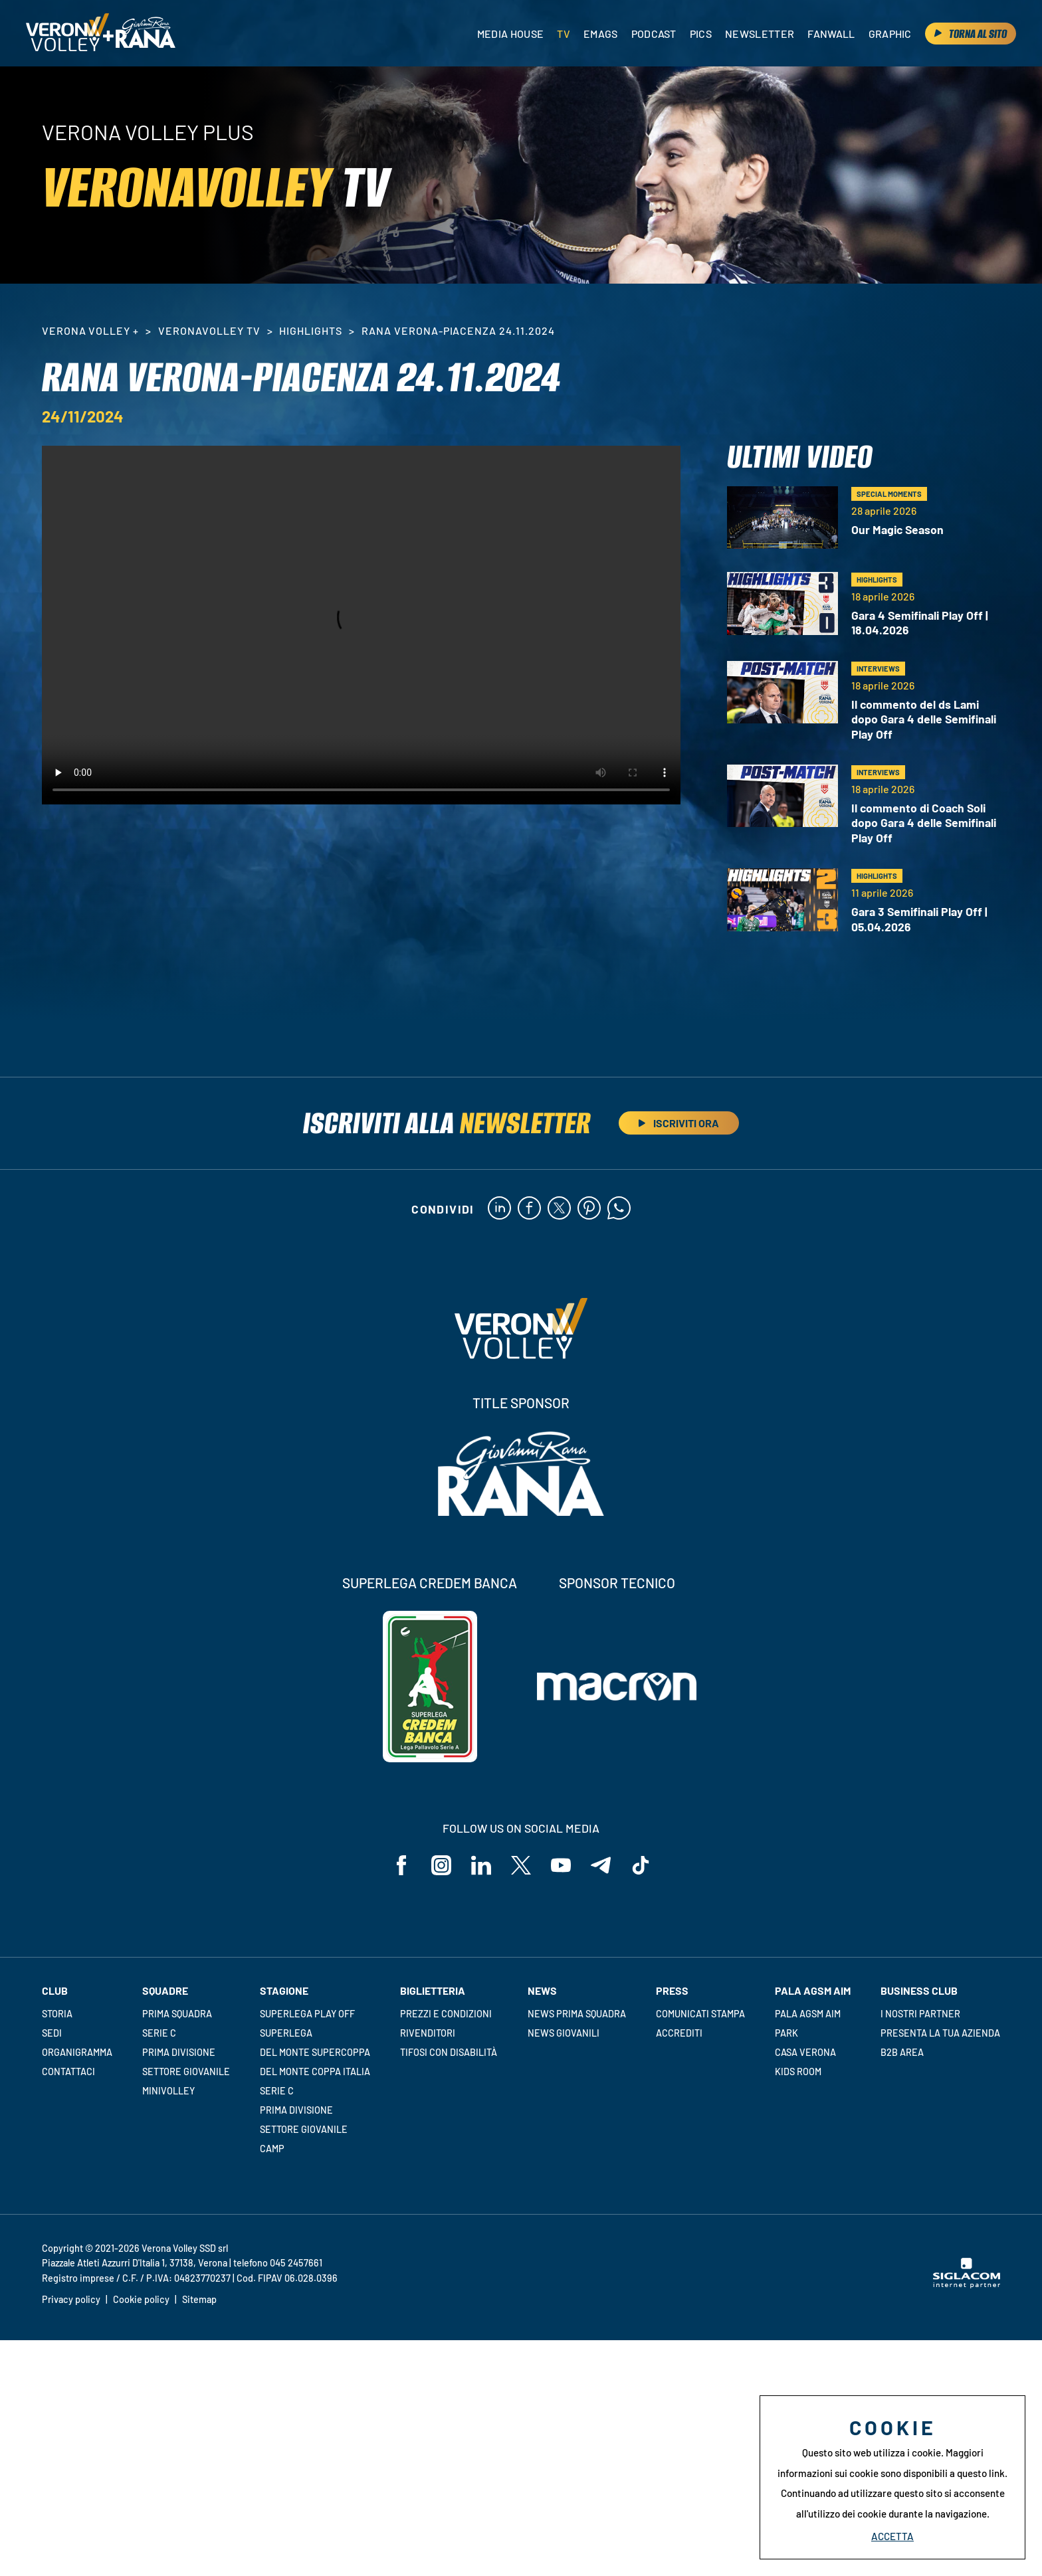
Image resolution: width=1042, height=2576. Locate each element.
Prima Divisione (178, 2052)
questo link (981, 2473)
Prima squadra (177, 2013)
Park (786, 2033)
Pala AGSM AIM (808, 2013)
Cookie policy (141, 2299)
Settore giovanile (186, 2071)
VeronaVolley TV (209, 330)
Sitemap (199, 2299)
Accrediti (679, 2033)
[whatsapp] (619, 1209)
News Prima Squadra (577, 2013)
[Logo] (67, 33)
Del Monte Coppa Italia (315, 2071)
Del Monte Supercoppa (315, 2052)
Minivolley (168, 2090)
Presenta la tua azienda (940, 2033)
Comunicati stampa (700, 2013)
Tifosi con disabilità (448, 2052)
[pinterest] (589, 1209)
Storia (57, 2013)
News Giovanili (563, 2033)
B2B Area (902, 2052)
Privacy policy (71, 2299)
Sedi (52, 2033)
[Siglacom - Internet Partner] (966, 2284)
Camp (272, 2148)
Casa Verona (805, 2052)
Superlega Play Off (307, 2013)
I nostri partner (920, 2013)
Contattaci (68, 2071)
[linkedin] (499, 1209)
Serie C (159, 2033)
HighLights (310, 330)
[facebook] (529, 1209)
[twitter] (559, 1209)
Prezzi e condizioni (446, 2013)
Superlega (286, 2033)
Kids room (798, 2071)
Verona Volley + (90, 330)
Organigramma (77, 2052)
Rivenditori (427, 2033)
